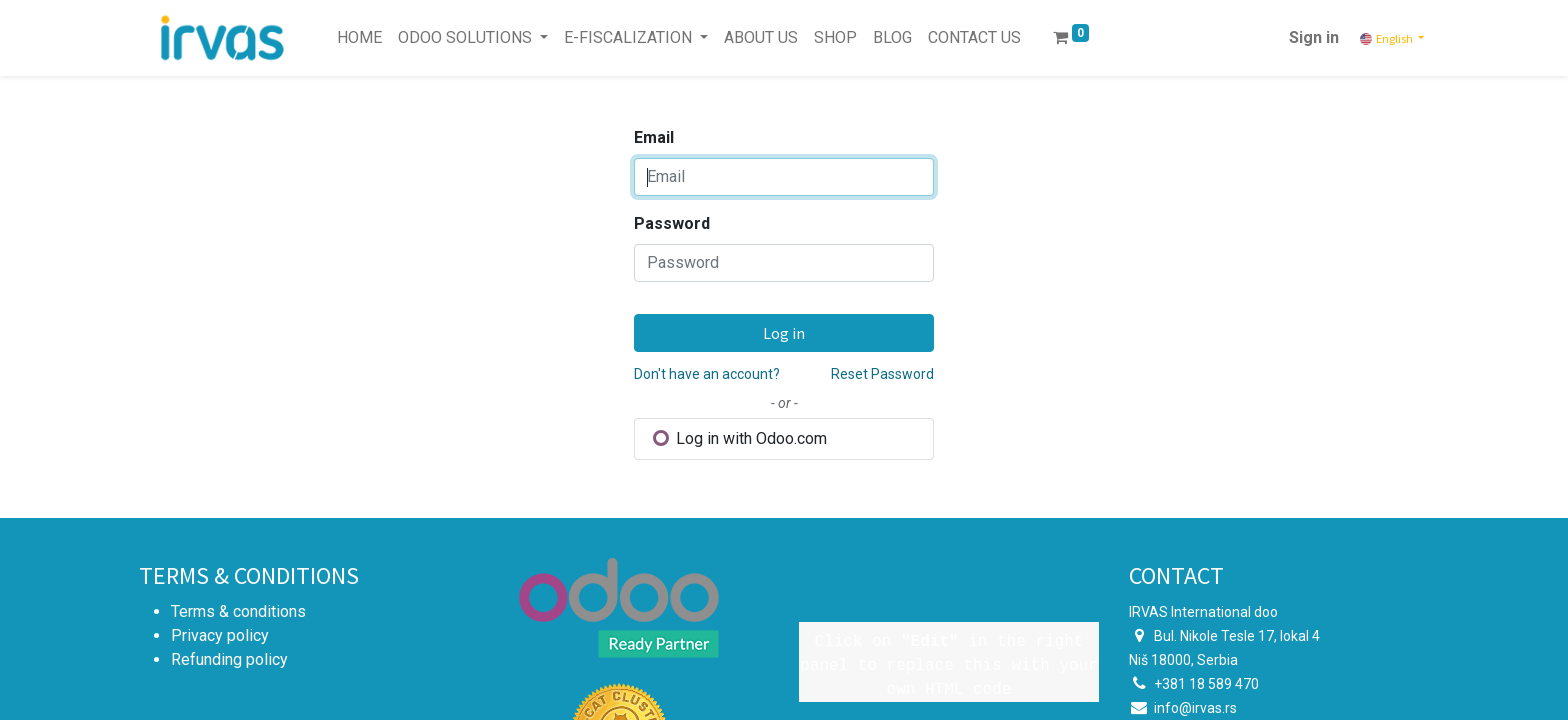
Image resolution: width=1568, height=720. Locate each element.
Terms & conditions (238, 611)
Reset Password (882, 374)
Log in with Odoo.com (739, 438)
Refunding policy (229, 659)
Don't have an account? (707, 374)
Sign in (1314, 37)
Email (654, 137)
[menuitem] (359, 38)
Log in (784, 333)
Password (672, 223)
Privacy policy (220, 635)
